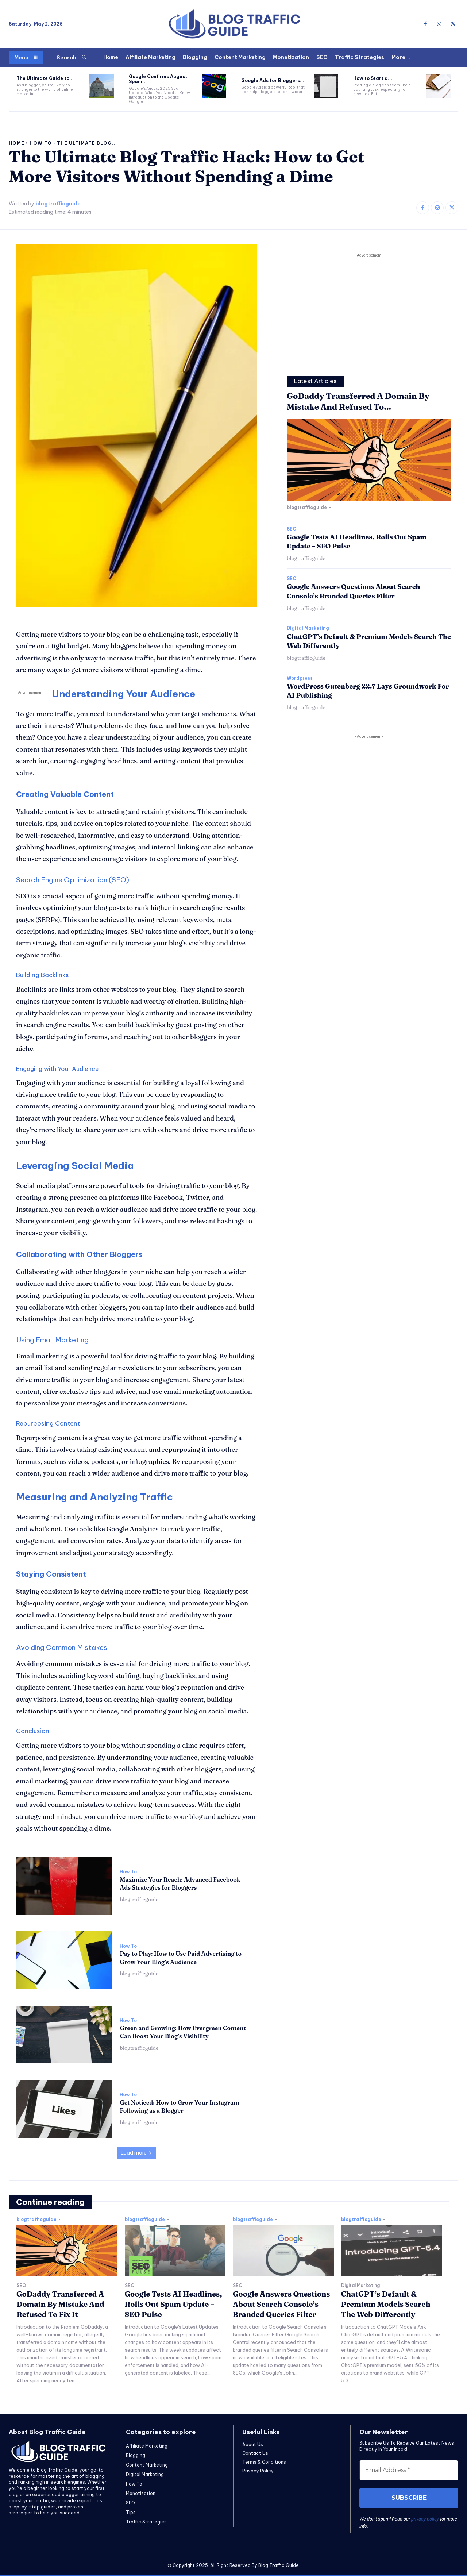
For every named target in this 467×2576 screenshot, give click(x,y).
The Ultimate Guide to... (45, 78)
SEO (292, 529)
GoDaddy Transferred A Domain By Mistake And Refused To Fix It (60, 2304)
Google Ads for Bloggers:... (273, 80)
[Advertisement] (369, 310)
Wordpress (300, 678)
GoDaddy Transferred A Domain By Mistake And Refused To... (358, 401)
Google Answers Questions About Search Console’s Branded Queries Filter (281, 2304)
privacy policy (425, 2519)
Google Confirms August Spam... (158, 79)
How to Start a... (372, 78)
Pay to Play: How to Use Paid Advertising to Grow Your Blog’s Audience (181, 1957)
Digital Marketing (308, 628)
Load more (137, 2152)
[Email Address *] (408, 2470)
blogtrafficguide (58, 204)
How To (41, 143)
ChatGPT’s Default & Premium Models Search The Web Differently (386, 2304)
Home (16, 143)
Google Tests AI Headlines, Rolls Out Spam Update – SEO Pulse (173, 2304)
